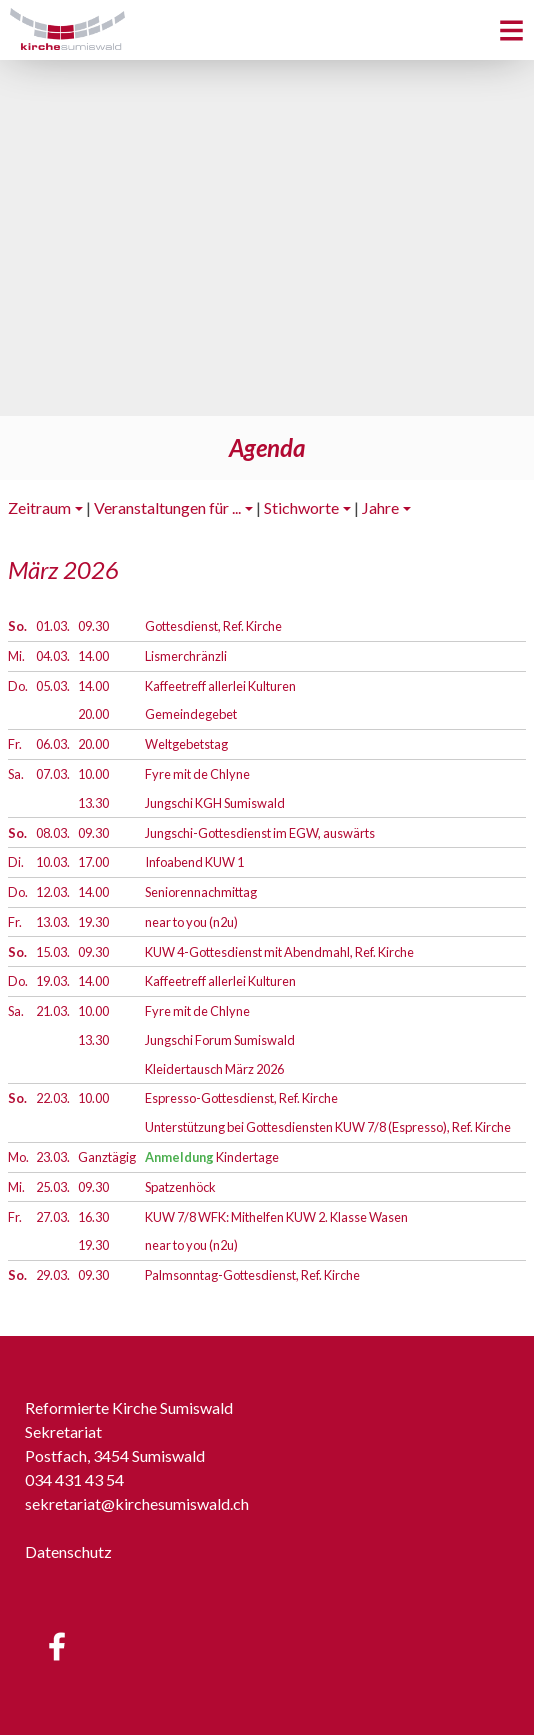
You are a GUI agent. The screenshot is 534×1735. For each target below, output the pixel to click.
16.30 (93, 1217)
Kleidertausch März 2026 (214, 1069)
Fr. (15, 744)
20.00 (93, 714)
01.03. (53, 626)
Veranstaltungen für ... (167, 507)
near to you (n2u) (191, 922)
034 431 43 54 (74, 1479)
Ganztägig (107, 1157)
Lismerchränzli (186, 656)
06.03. (53, 744)
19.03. (53, 981)
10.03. (53, 862)
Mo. (18, 1157)
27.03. (53, 1217)
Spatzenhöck (180, 1187)
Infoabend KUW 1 (194, 862)
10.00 (93, 774)
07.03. (53, 774)
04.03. (53, 656)
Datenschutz (68, 1551)
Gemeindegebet (191, 714)
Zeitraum (39, 507)
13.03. (53, 922)
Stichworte (301, 507)
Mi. (16, 656)
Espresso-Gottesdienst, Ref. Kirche (241, 1098)
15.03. (53, 952)
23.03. (53, 1157)
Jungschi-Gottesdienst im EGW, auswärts (260, 833)
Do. (18, 686)
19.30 (93, 922)
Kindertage (212, 1157)
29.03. (53, 1275)
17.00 (93, 862)
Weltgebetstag (186, 744)
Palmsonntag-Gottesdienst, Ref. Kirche (252, 1275)
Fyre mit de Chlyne (197, 774)
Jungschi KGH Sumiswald (215, 803)
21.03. (53, 1011)
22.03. (53, 1098)
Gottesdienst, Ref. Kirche (213, 626)
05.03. (53, 686)
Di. (16, 862)
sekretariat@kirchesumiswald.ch (137, 1503)
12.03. (53, 892)
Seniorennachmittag (201, 892)
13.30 (93, 803)
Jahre (380, 507)
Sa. (16, 774)
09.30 (93, 626)
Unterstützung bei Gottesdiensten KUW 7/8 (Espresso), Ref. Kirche (328, 1127)
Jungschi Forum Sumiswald (220, 1040)
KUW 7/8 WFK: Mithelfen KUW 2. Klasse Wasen (276, 1217)
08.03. (53, 833)
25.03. (53, 1187)
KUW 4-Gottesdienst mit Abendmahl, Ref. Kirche (279, 952)
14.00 (93, 656)
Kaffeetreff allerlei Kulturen (220, 686)
